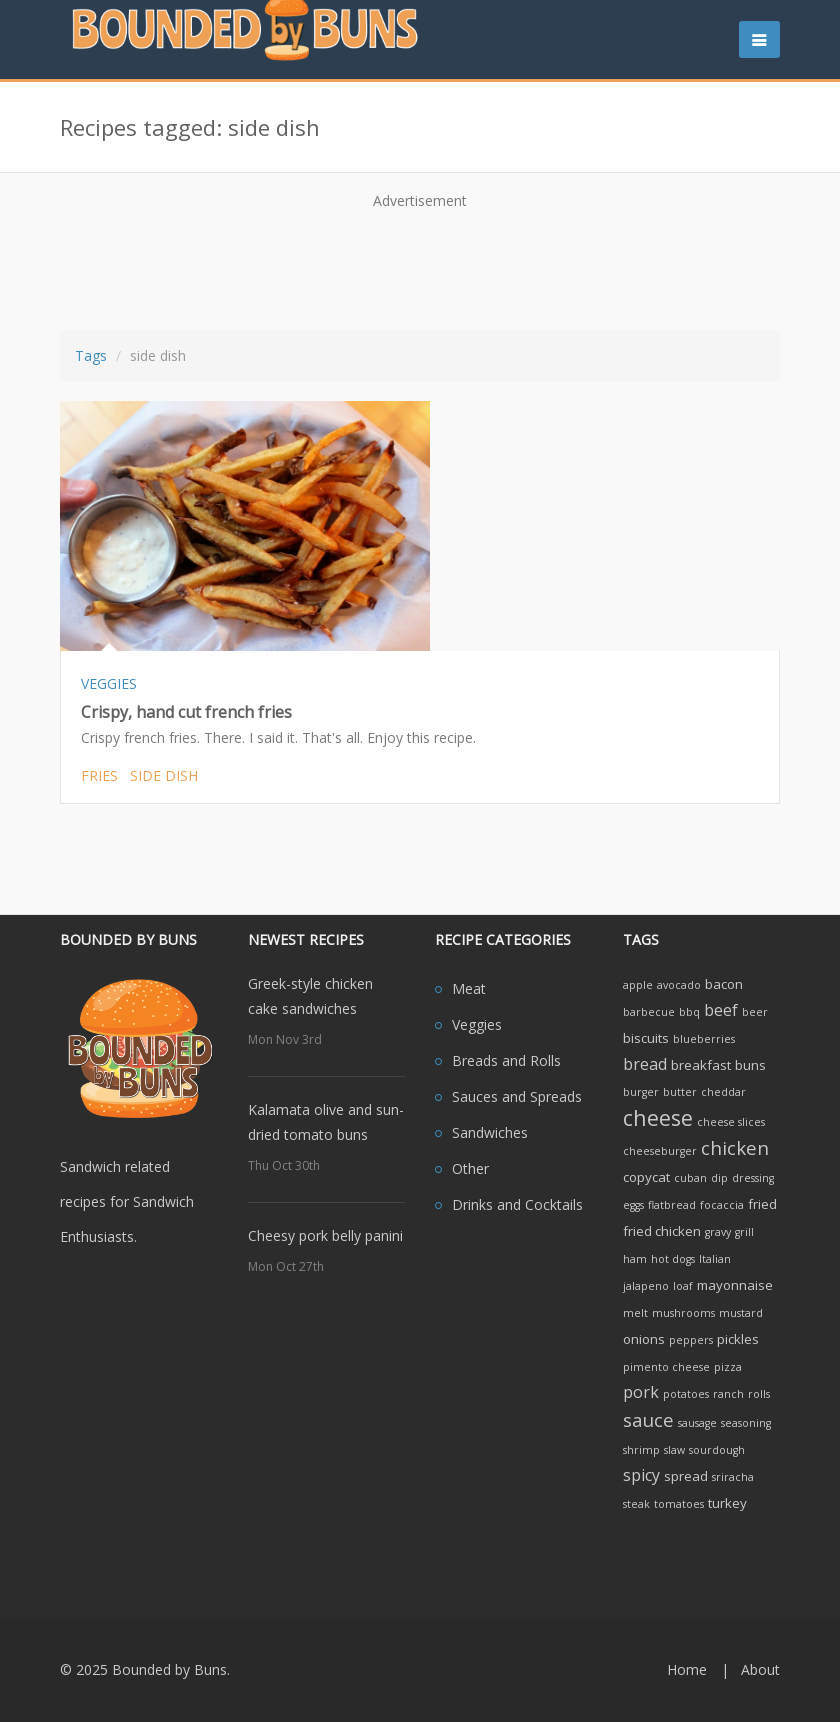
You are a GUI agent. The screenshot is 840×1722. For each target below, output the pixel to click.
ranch (728, 1394)
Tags (91, 355)
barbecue (649, 1012)
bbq (689, 1012)
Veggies (477, 1024)
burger (641, 1092)
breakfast (701, 1065)
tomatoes (679, 1504)
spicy (641, 1475)
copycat (646, 1177)
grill (744, 1232)
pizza (728, 1367)
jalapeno (646, 1286)
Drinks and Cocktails (517, 1204)
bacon (724, 984)
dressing (753, 1178)
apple (638, 985)
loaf (683, 1286)
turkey (727, 1503)
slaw (674, 1450)
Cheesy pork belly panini (325, 1235)
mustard (741, 1313)
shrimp (641, 1450)
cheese (658, 1117)
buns (750, 1065)
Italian (715, 1259)
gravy (718, 1232)
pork (641, 1392)
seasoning (746, 1423)
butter (680, 1092)
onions (644, 1339)
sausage (697, 1423)
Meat (469, 988)
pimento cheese (666, 1367)
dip (719, 1178)
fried (762, 1204)
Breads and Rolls (506, 1060)
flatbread (672, 1205)
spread (686, 1476)
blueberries (704, 1039)
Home (687, 1669)
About (760, 1669)
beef (721, 1010)
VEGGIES (109, 683)
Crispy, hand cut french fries (186, 712)
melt (635, 1313)
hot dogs (673, 1259)
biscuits (646, 1038)
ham (635, 1259)
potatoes (686, 1394)
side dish (164, 775)
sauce (648, 1419)
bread (645, 1064)
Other (470, 1168)
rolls (759, 1394)
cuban (690, 1178)
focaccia (722, 1205)
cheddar (723, 1092)
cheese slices (731, 1122)
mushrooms (683, 1313)
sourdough (717, 1450)
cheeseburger (660, 1151)
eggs (633, 1205)
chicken (735, 1147)
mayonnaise (735, 1285)
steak (636, 1504)
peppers (691, 1340)
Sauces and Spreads (517, 1096)
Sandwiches (490, 1132)
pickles (738, 1339)
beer (755, 1012)
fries (99, 775)
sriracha (733, 1477)
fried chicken (662, 1231)
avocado (679, 985)
